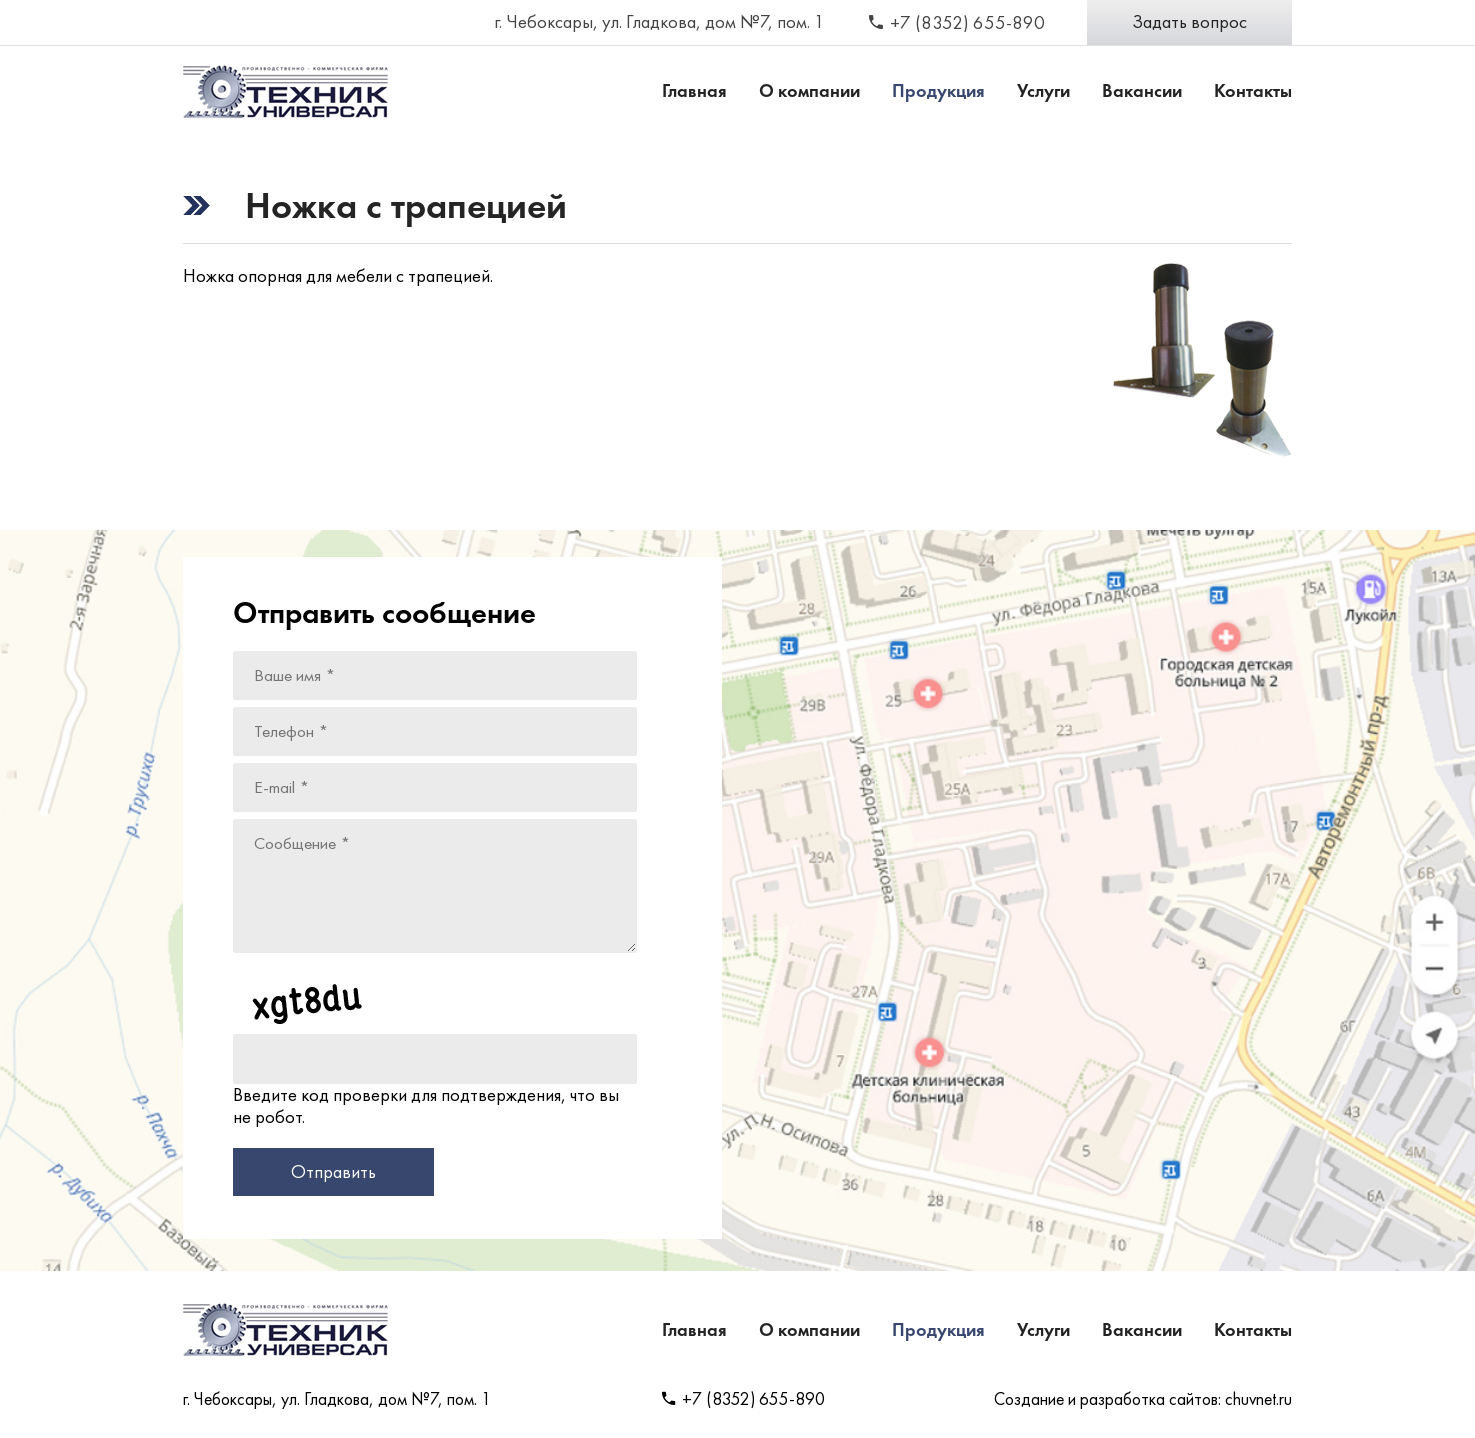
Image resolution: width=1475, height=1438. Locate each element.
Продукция (938, 91)
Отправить (333, 1172)
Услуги (1043, 91)
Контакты (1253, 91)
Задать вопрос (1189, 22)
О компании (809, 91)
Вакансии (1142, 91)
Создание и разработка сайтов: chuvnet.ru (1143, 1399)
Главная (694, 91)
